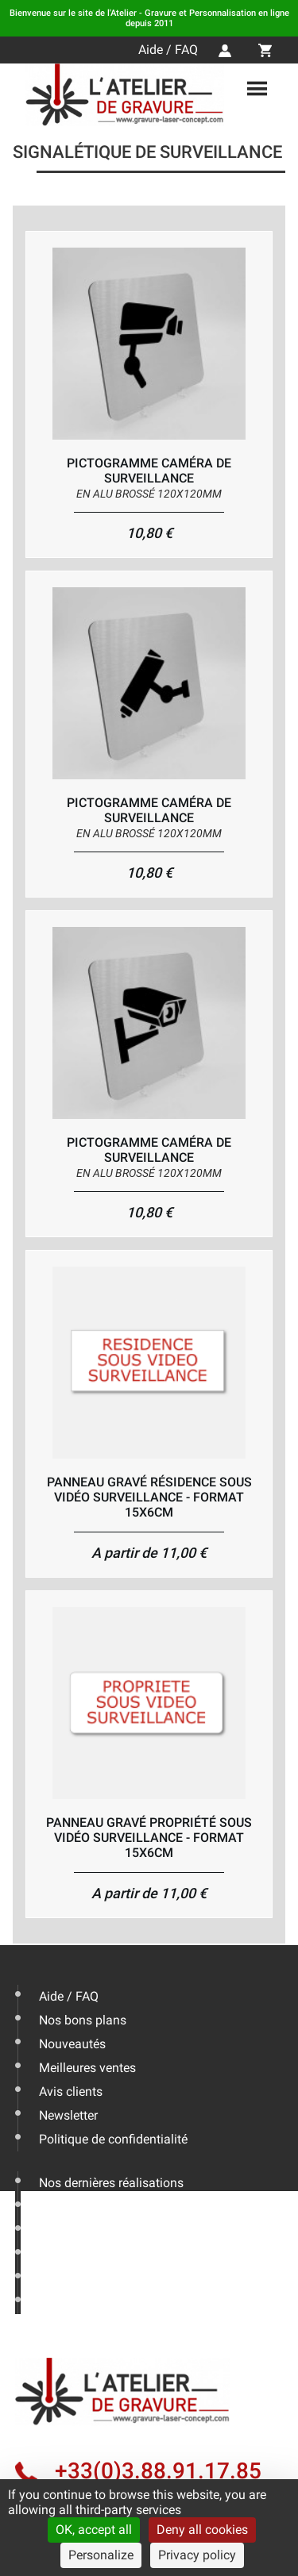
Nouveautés (72, 2043)
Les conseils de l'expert (103, 2206)
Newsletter (68, 2115)
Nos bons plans (82, 2020)
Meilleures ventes (87, 2067)
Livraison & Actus (88, 2230)
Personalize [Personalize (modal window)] (101, 2555)
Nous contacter (81, 2254)
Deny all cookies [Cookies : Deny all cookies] (202, 2529)
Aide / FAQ (168, 49)
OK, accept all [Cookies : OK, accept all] (94, 2529)
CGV (51, 2301)
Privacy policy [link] (197, 2555)
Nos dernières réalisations (111, 2182)
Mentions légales (86, 2278)
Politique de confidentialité (113, 2139)
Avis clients (71, 2091)
